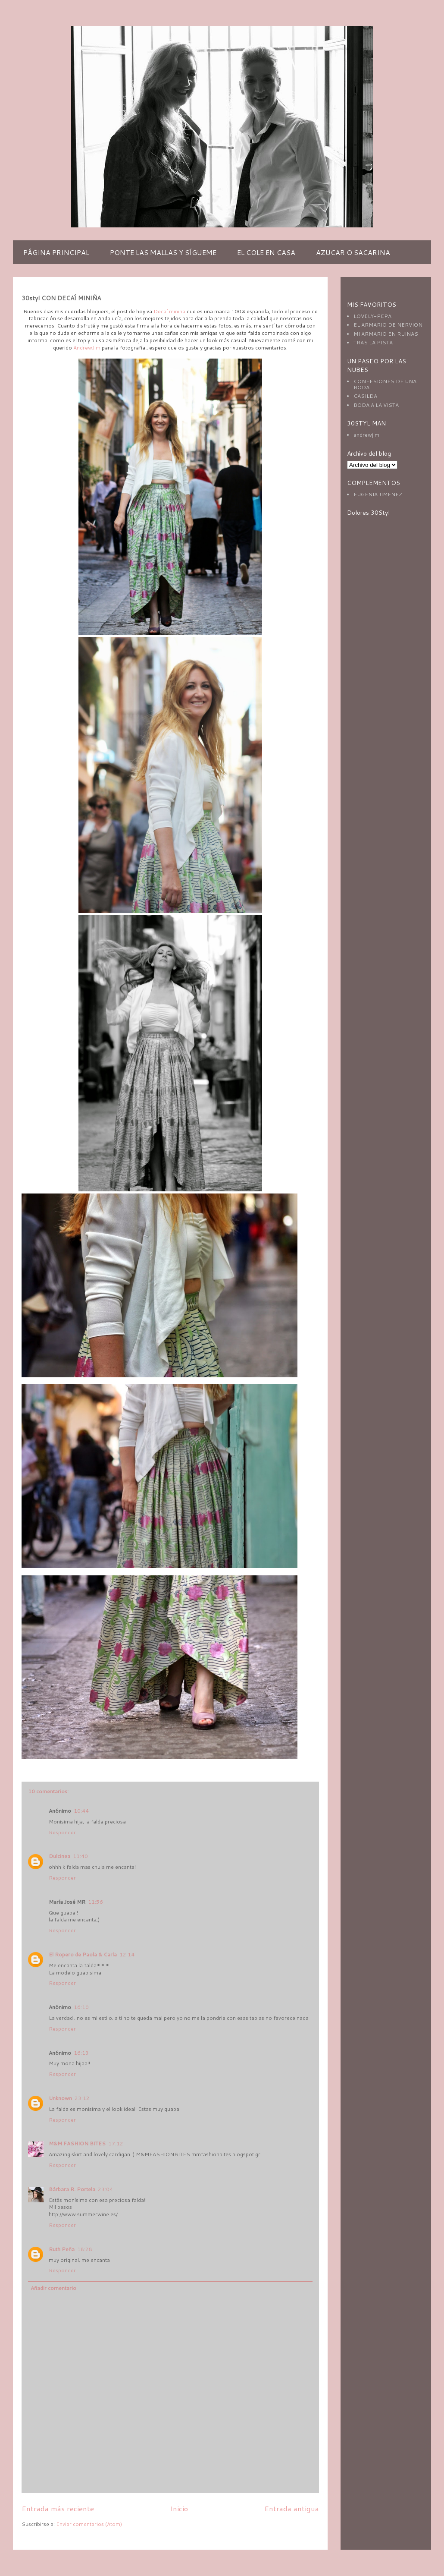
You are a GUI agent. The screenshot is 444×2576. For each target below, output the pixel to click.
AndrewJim (86, 347)
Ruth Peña (62, 2249)
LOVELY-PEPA (372, 316)
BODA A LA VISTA (376, 405)
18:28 (84, 2249)
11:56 (95, 1901)
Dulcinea (59, 1856)
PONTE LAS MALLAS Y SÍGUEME (163, 252)
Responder (62, 1832)
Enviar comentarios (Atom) (89, 2524)
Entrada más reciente (58, 2508)
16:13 (81, 2052)
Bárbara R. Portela (72, 2189)
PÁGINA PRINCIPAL (56, 252)
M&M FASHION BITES (77, 2143)
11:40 (80, 1856)
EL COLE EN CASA (266, 252)
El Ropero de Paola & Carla (83, 1954)
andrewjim (366, 434)
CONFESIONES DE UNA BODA (384, 384)
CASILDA (365, 396)
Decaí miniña (169, 311)
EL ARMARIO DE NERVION (387, 324)
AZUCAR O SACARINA (353, 252)
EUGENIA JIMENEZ (377, 494)
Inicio (179, 2508)
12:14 (126, 1954)
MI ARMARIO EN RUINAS (385, 333)
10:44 (81, 1810)
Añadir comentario (53, 2288)
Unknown (60, 2098)
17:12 (115, 2143)
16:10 (81, 2007)
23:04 (105, 2189)
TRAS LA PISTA (373, 342)
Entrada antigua (291, 2508)
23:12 (82, 2098)
